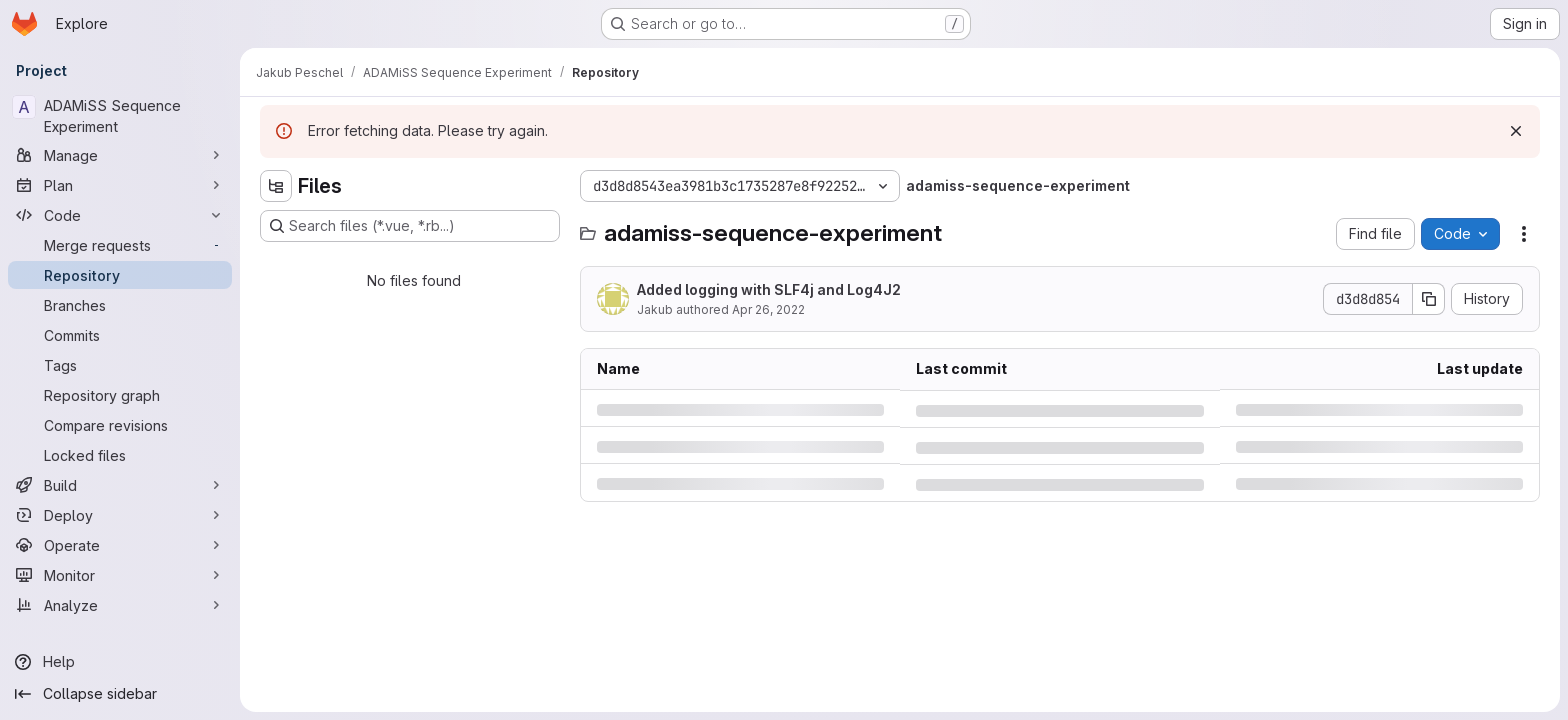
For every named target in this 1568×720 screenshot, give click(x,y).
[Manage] (120, 155)
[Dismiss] (1516, 131)
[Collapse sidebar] (120, 694)
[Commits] (120, 335)
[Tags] (120, 365)
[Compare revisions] (120, 425)
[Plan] (120, 185)
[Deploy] (120, 515)
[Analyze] (120, 605)
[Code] (120, 215)
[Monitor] (120, 575)
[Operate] (120, 545)
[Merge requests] (120, 245)
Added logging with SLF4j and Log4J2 (769, 289)
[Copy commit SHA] (1429, 299)
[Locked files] (120, 455)
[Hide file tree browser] (276, 186)
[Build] (120, 485)
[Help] (120, 662)
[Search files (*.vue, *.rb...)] (410, 226)
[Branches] (120, 305)
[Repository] (120, 275)
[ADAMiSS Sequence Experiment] (120, 116)
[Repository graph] (120, 395)
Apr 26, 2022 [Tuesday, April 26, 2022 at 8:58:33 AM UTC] (768, 309)
